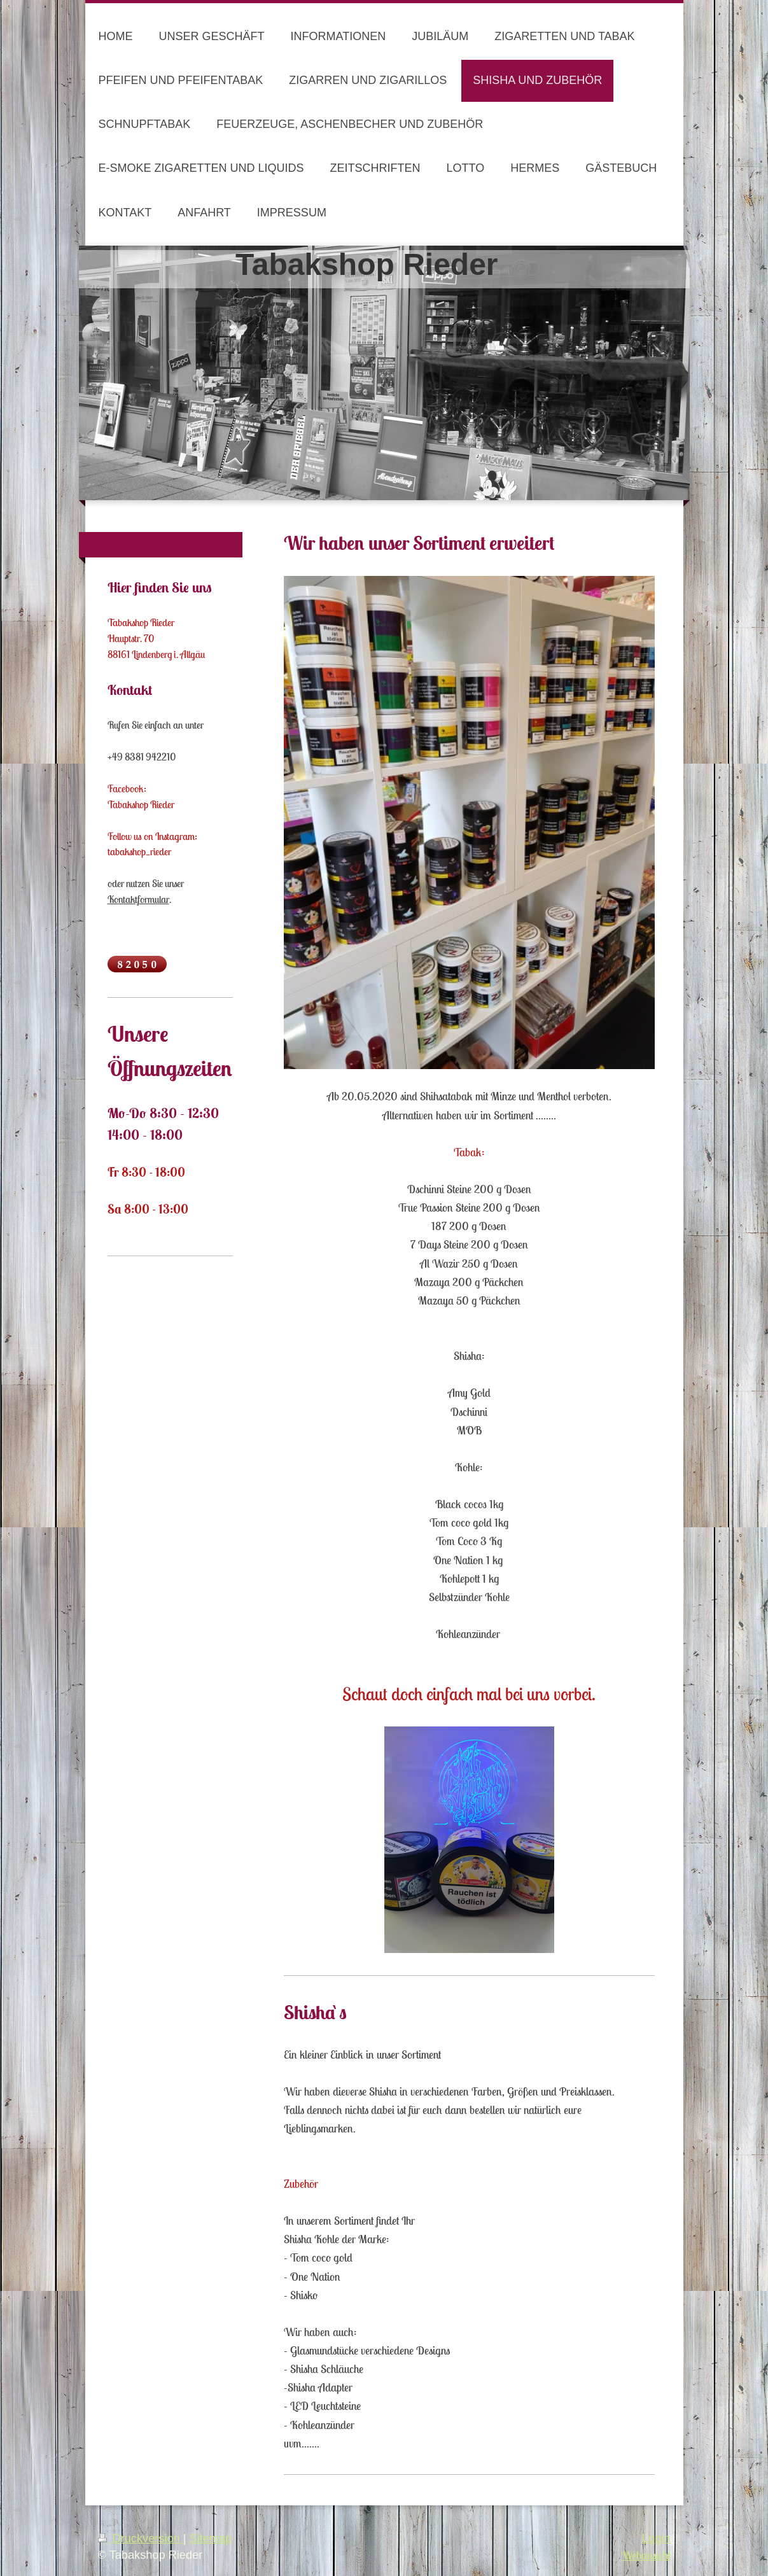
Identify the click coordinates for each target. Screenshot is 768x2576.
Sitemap (211, 2538)
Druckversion (140, 2538)
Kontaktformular (138, 899)
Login (656, 2538)
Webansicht (646, 2555)
